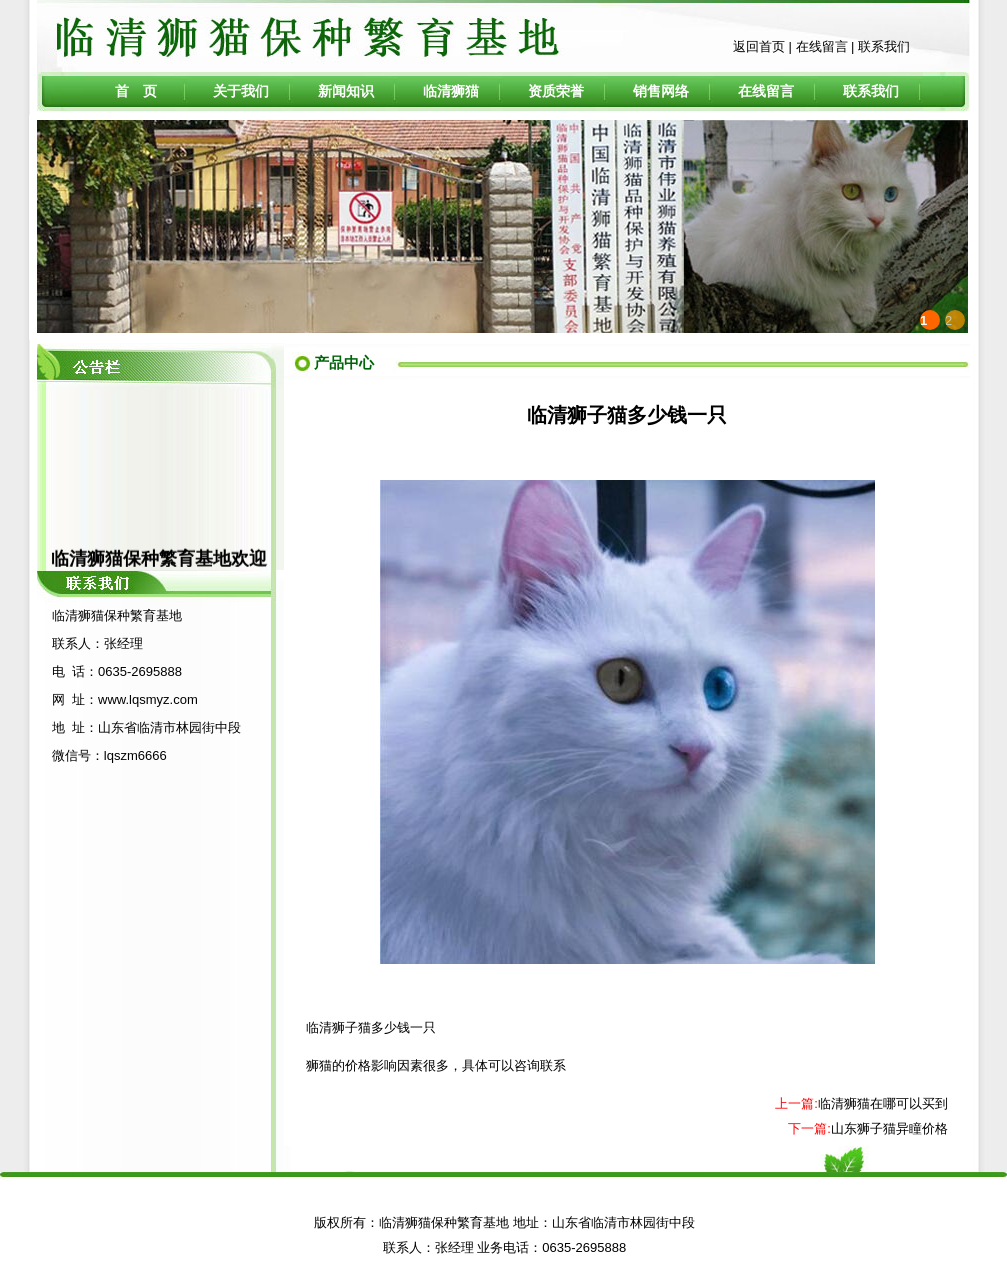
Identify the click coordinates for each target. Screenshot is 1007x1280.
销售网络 (661, 91)
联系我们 (884, 46)
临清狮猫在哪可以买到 (883, 1103)
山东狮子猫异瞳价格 (889, 1128)
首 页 (136, 91)
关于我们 (241, 91)
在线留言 (822, 46)
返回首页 (759, 46)
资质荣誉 (556, 91)
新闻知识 (346, 91)
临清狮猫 (451, 91)
